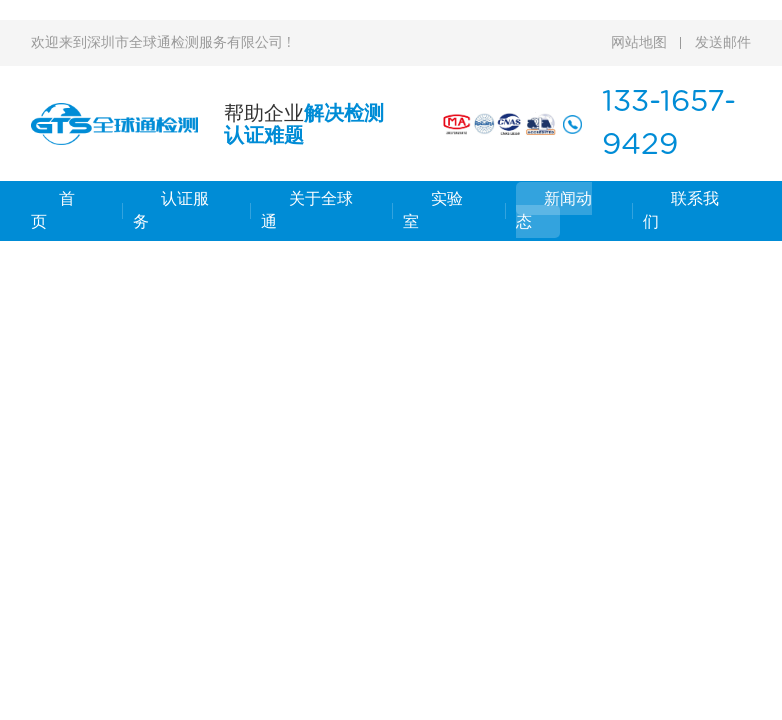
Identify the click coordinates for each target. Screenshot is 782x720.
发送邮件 (723, 42)
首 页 (53, 210)
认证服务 (171, 210)
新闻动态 (554, 210)
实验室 (433, 210)
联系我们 (681, 210)
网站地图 (639, 42)
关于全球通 (307, 210)
